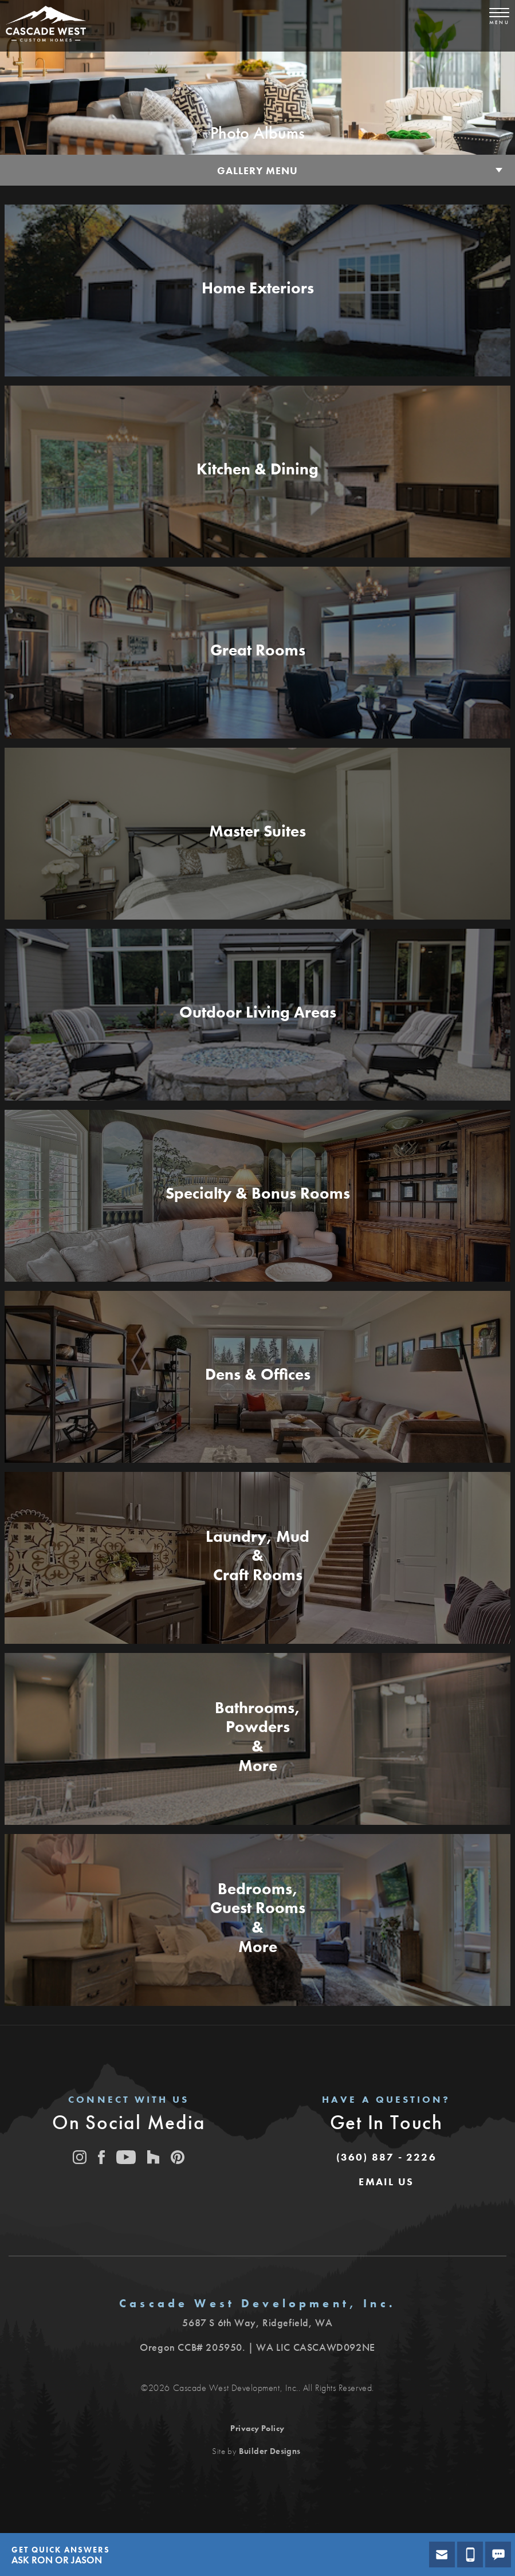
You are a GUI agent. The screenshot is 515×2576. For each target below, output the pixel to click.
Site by (256, 2451)
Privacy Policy (257, 2428)
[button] (386, 2182)
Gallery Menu (257, 170)
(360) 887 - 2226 (386, 2156)
